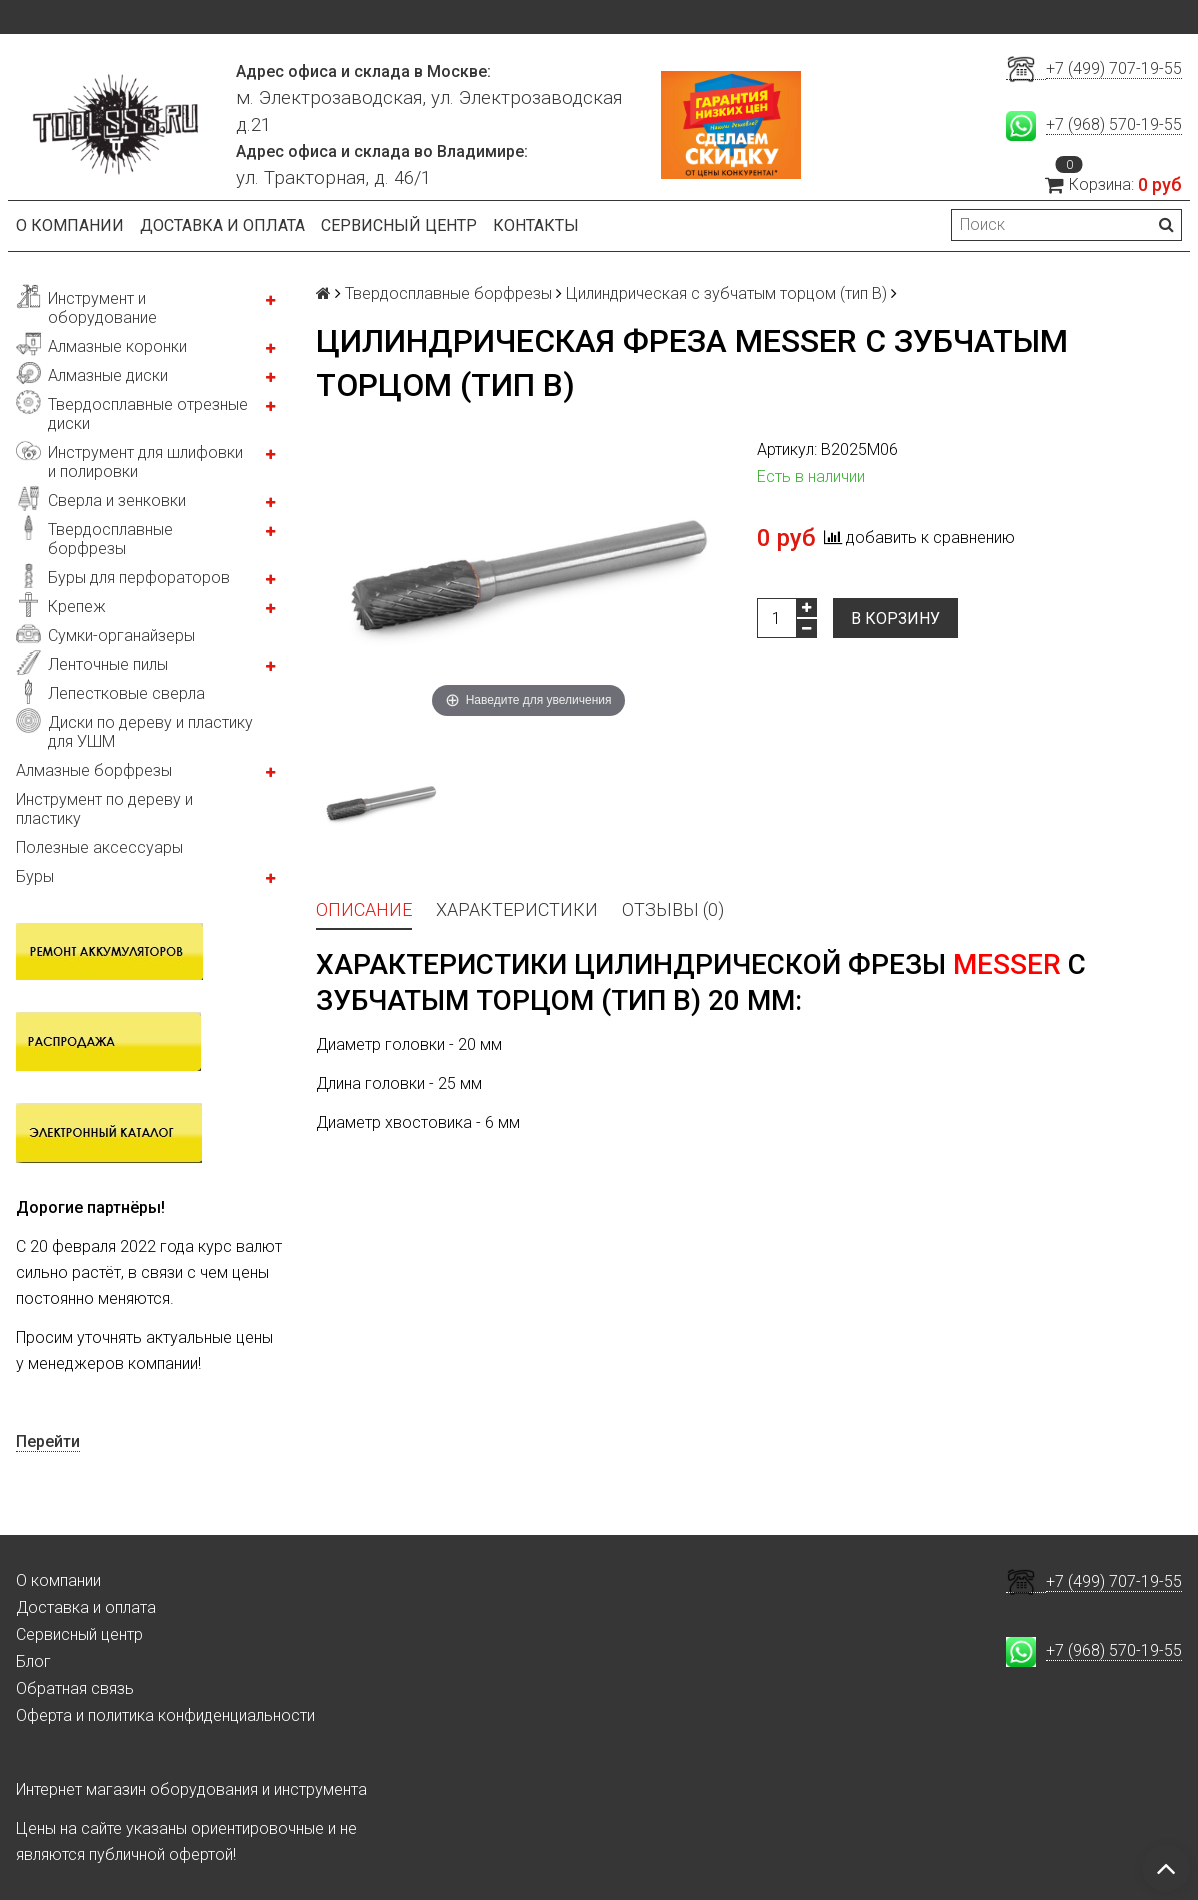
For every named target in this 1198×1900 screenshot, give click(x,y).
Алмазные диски (108, 375)
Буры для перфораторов (139, 577)
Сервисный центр (399, 225)
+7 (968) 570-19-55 (1114, 124)
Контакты (536, 225)
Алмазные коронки (117, 346)
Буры (35, 876)
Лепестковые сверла (126, 693)
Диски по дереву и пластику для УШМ (150, 732)
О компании (70, 225)
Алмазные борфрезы (94, 770)
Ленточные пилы (108, 664)
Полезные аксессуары (99, 847)
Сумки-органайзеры (121, 635)
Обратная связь (75, 1688)
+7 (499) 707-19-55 (1114, 68)
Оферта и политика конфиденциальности (165, 1715)
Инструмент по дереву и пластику (104, 809)
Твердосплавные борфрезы (110, 539)
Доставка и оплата (222, 225)
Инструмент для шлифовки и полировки (145, 462)
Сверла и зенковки (117, 500)
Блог (33, 1661)
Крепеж (77, 606)
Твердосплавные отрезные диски (148, 414)
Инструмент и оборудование (102, 308)
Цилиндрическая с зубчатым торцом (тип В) (726, 293)
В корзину (895, 618)
